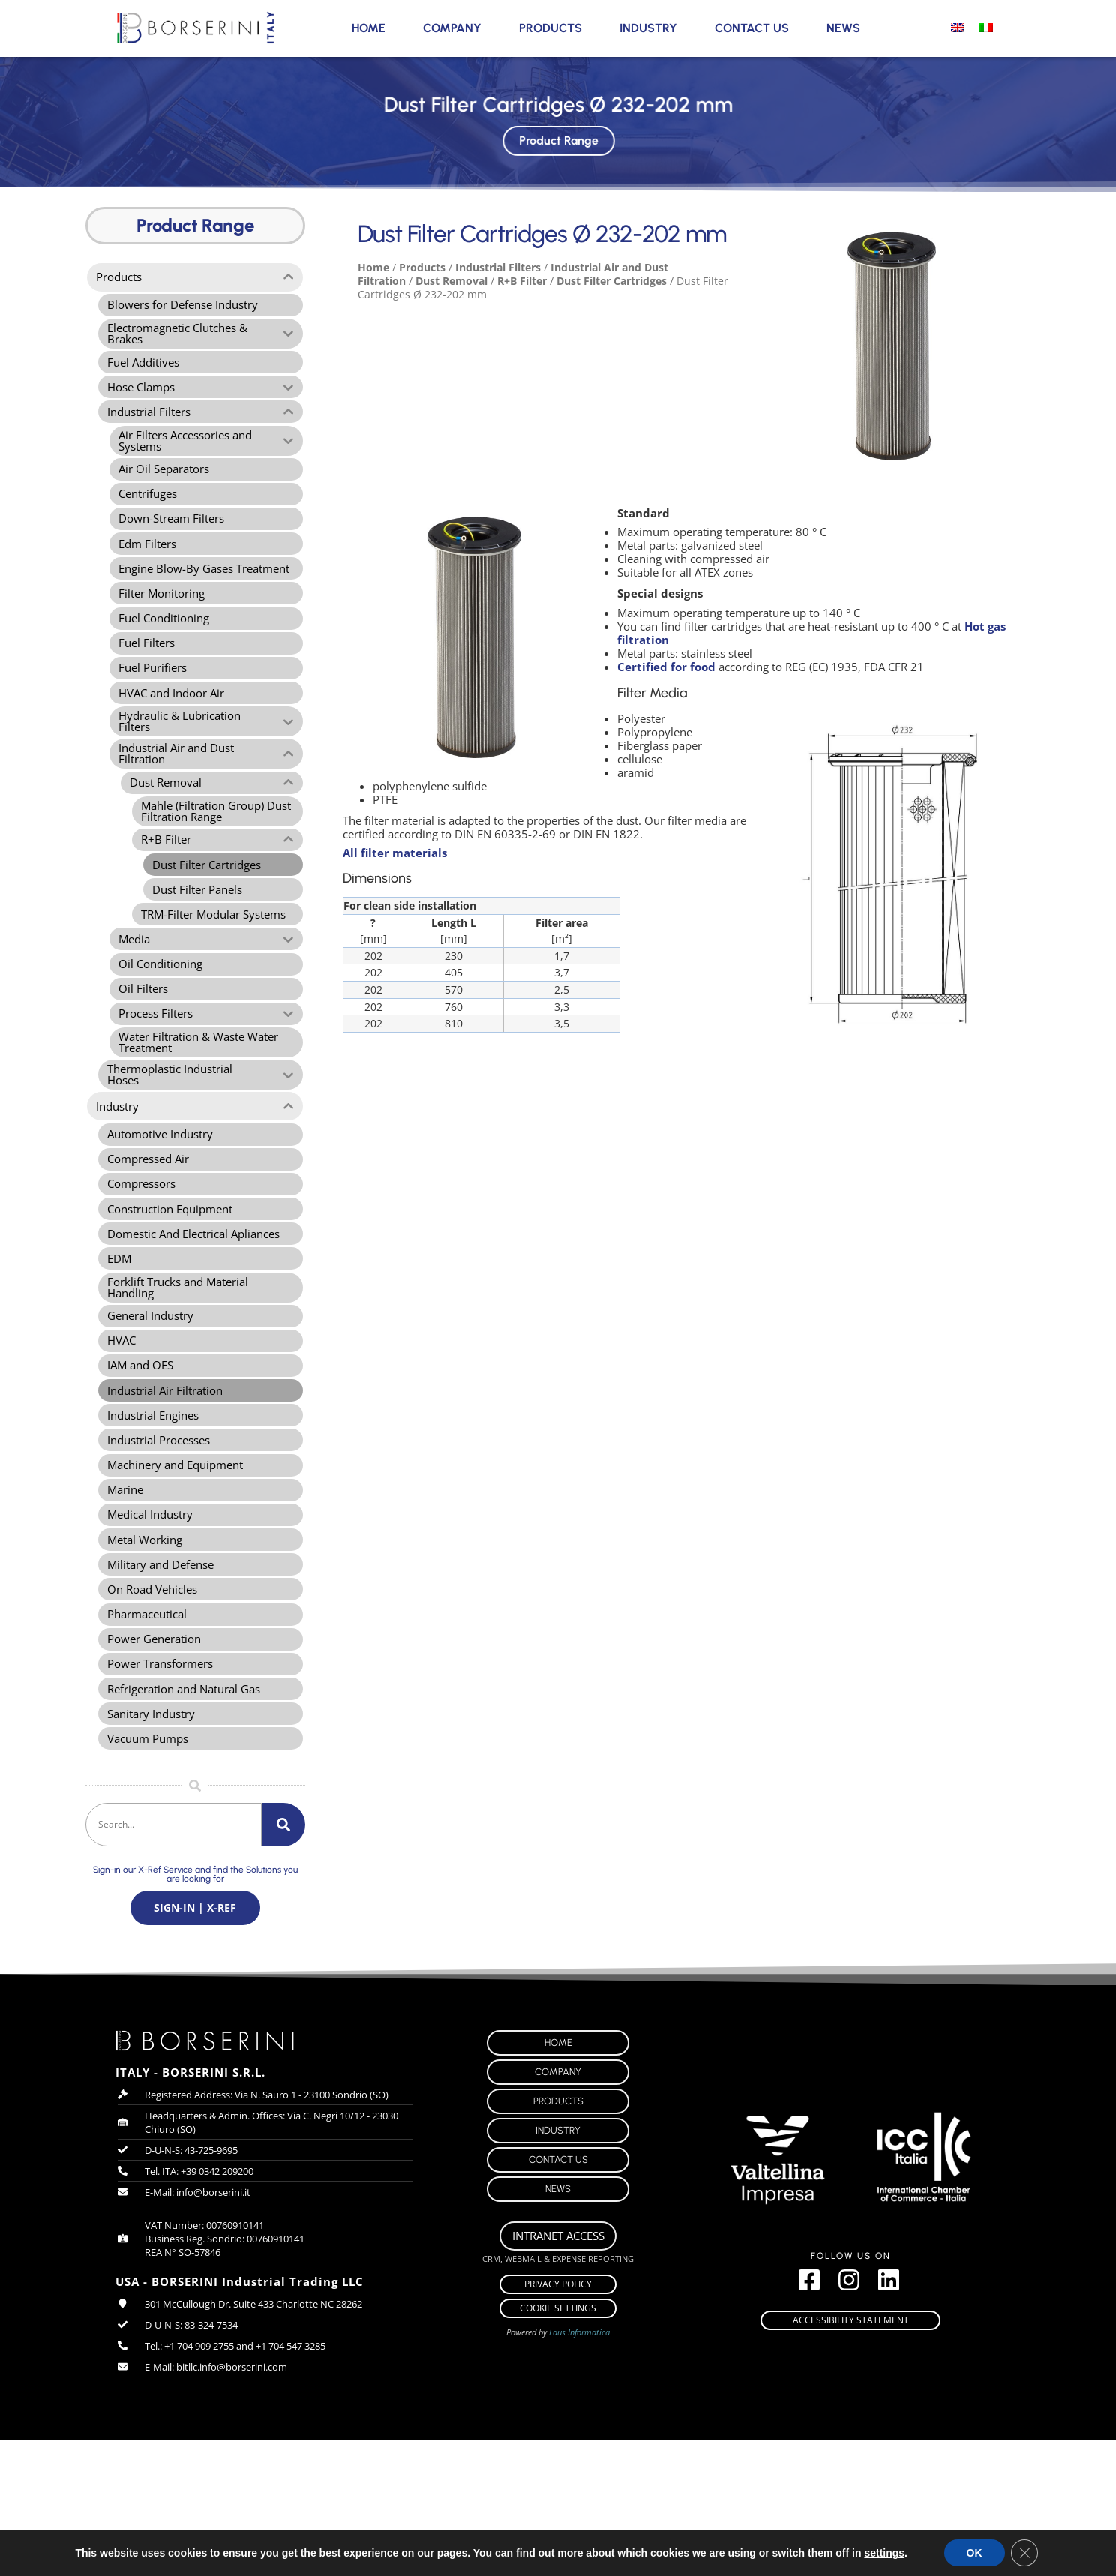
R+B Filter (522, 281)
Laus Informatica (579, 2469)
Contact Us (752, 28)
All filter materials (395, 852)
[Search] (283, 1953)
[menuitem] (958, 27)
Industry (648, 28)
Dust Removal (452, 281)
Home (369, 28)
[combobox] (174, 1953)
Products (550, 28)
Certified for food (666, 666)
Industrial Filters (498, 267)
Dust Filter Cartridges (611, 281)
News (843, 28)
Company (452, 28)
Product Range (558, 136)
